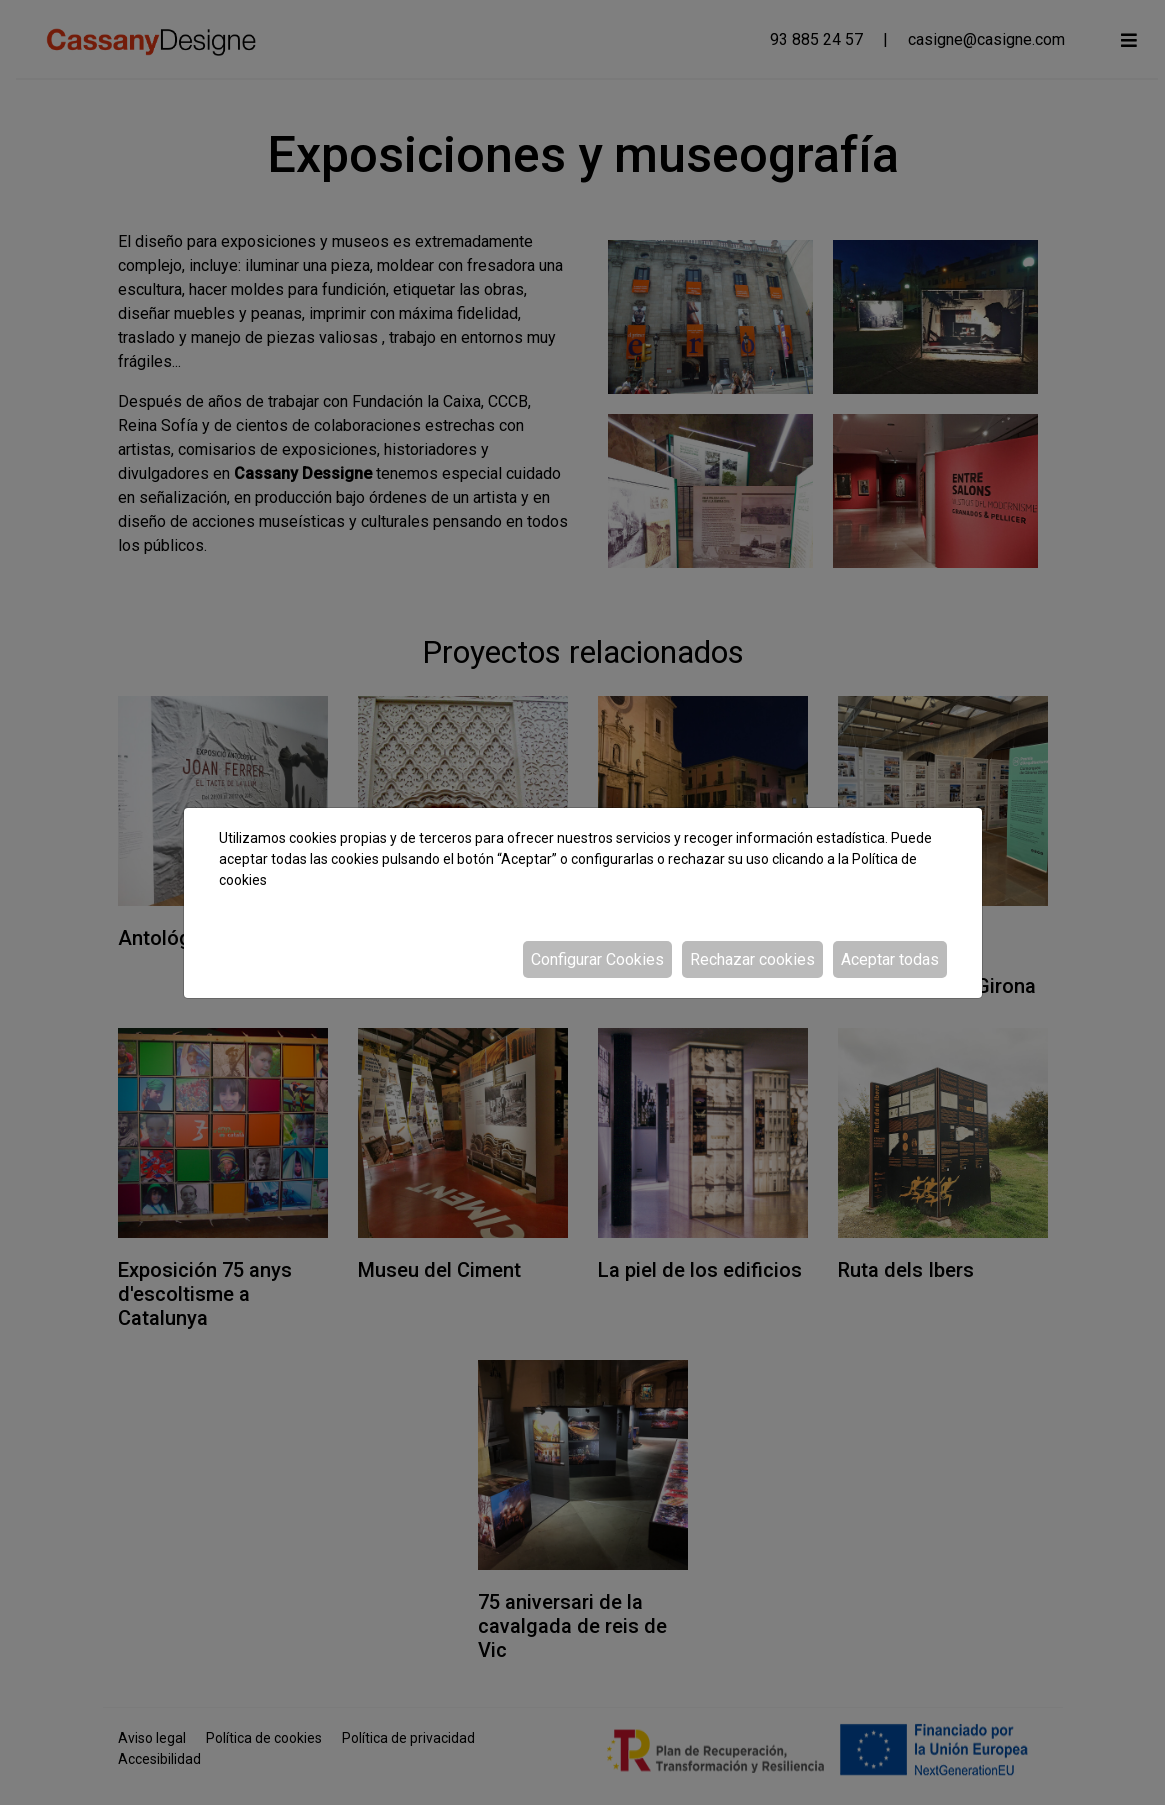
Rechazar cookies (752, 959)
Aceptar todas (890, 959)
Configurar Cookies (597, 959)
